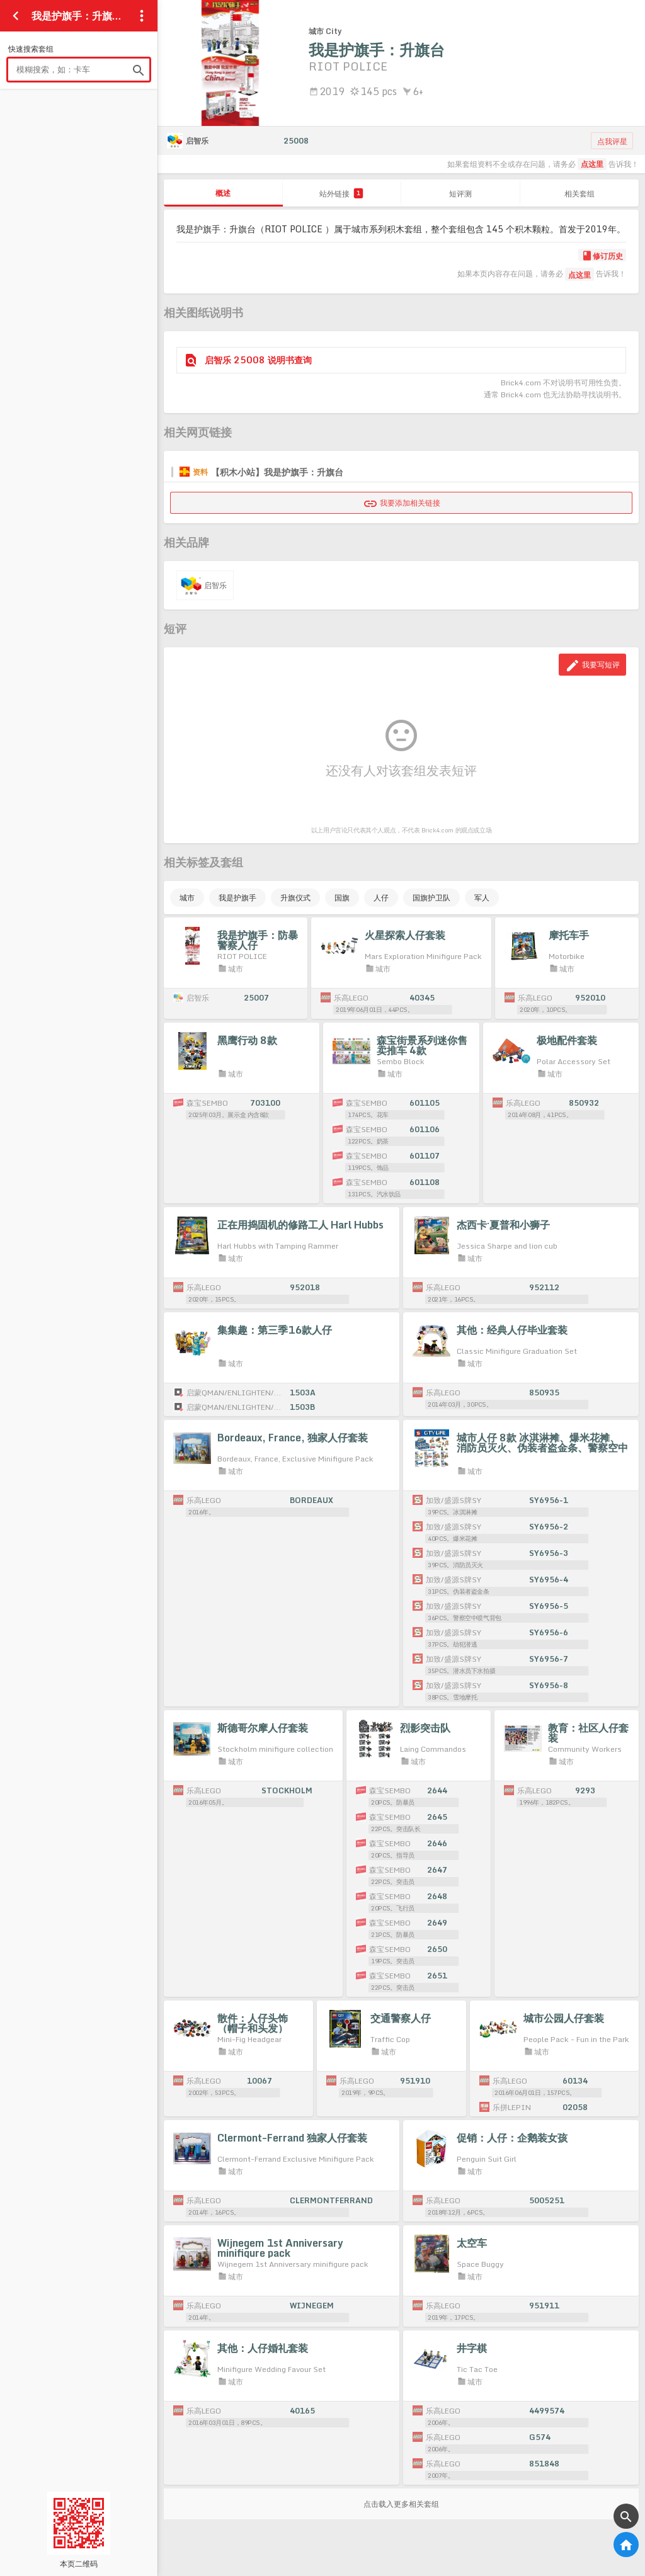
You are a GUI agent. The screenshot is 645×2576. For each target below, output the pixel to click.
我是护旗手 (237, 898)
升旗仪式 (295, 898)
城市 (187, 898)
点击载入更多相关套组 (401, 2504)
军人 (481, 898)
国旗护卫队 (431, 898)
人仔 (381, 898)
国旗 (342, 898)
